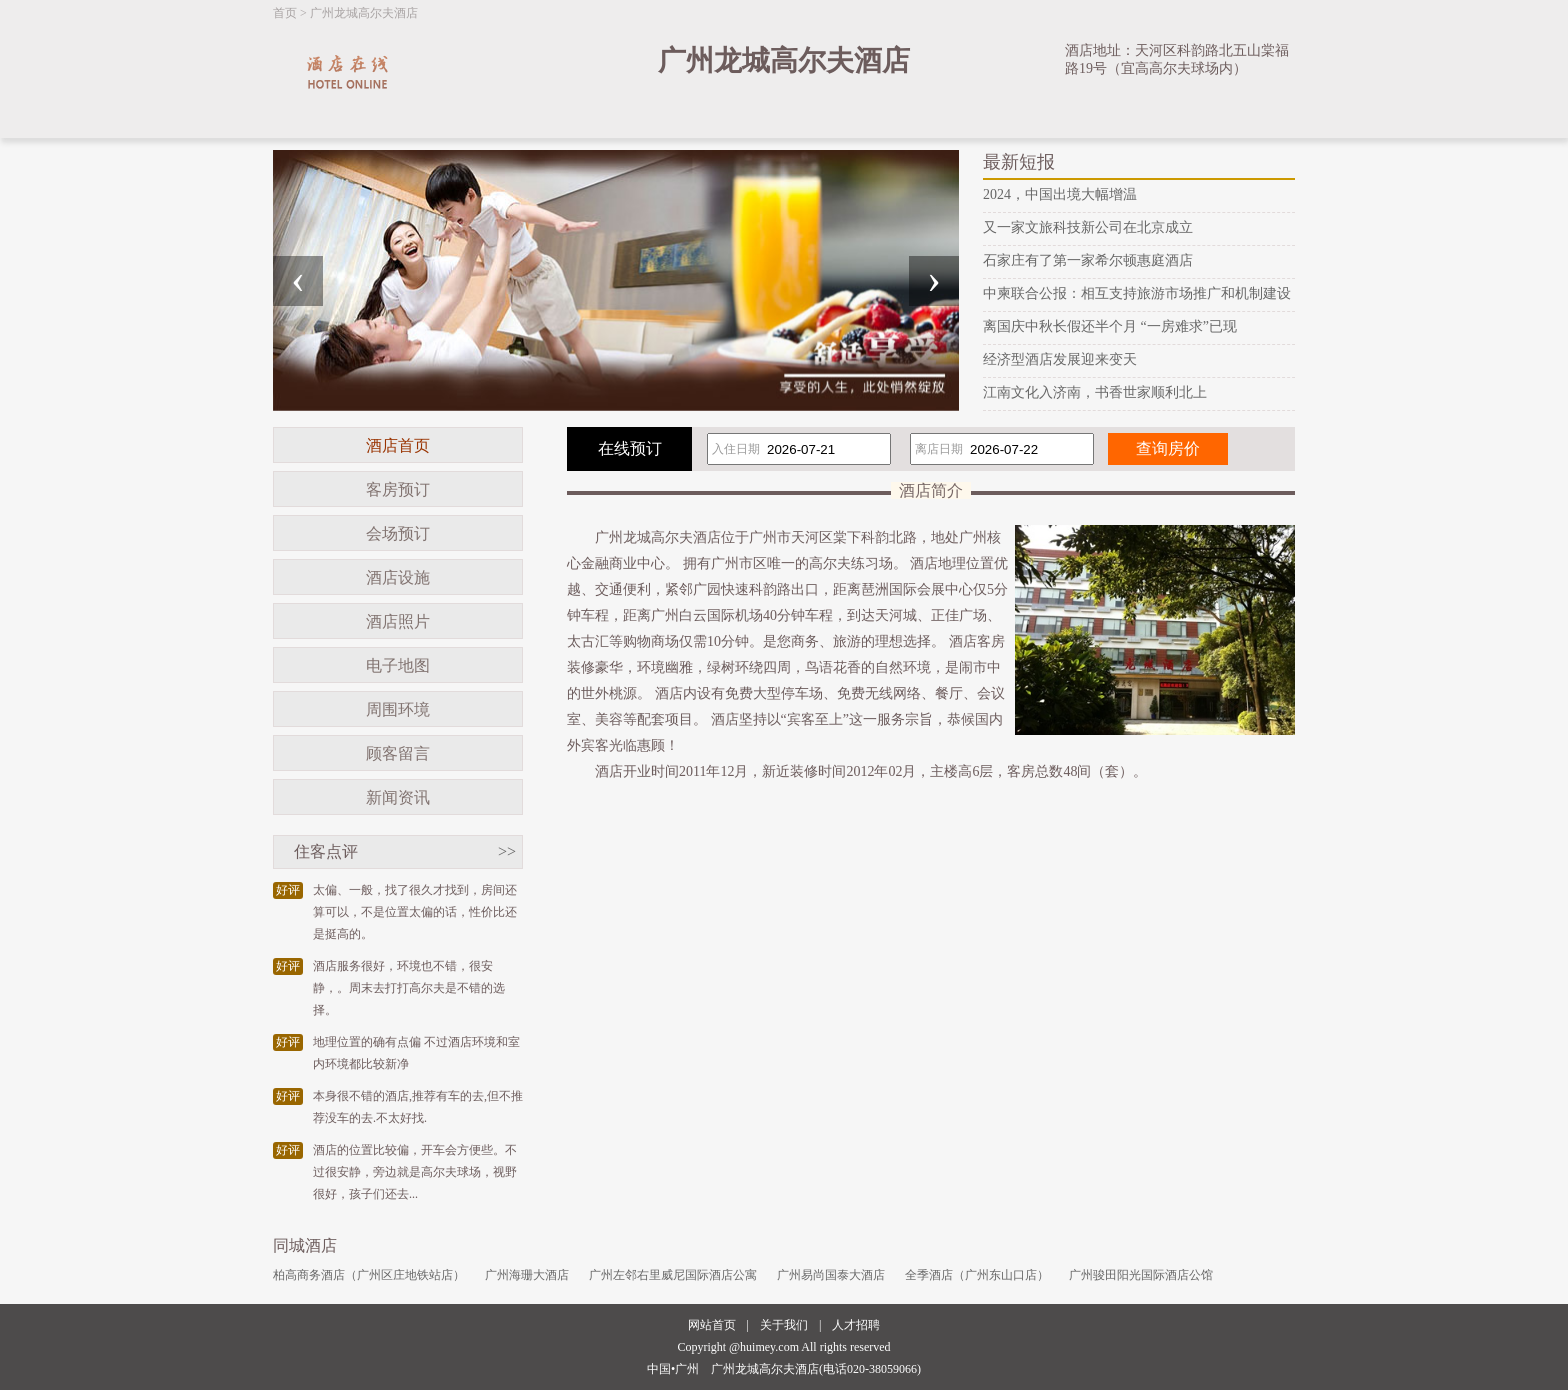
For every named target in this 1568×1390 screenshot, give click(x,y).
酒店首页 (398, 445)
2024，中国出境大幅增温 (1060, 194)
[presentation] (298, 281)
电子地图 (398, 665)
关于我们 (784, 1325)
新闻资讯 (398, 797)
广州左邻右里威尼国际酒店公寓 (673, 1275)
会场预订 (398, 533)
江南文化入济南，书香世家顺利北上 (1095, 392)
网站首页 (712, 1325)
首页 (285, 13)
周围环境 (398, 709)
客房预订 (398, 489)
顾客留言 (398, 753)
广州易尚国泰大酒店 (831, 1275)
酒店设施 (398, 577)
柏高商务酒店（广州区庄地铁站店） (369, 1275)
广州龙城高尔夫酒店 (364, 13)
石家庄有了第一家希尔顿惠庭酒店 (1088, 260)
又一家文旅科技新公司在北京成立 (1088, 227)
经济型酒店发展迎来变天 (1060, 359)
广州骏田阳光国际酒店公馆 (1141, 1275)
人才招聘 (856, 1325)
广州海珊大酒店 (527, 1275)
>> (507, 851)
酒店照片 (398, 621)
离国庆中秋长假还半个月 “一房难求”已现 (1110, 326)
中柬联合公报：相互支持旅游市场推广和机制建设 (1137, 293)
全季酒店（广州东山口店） (977, 1275)
